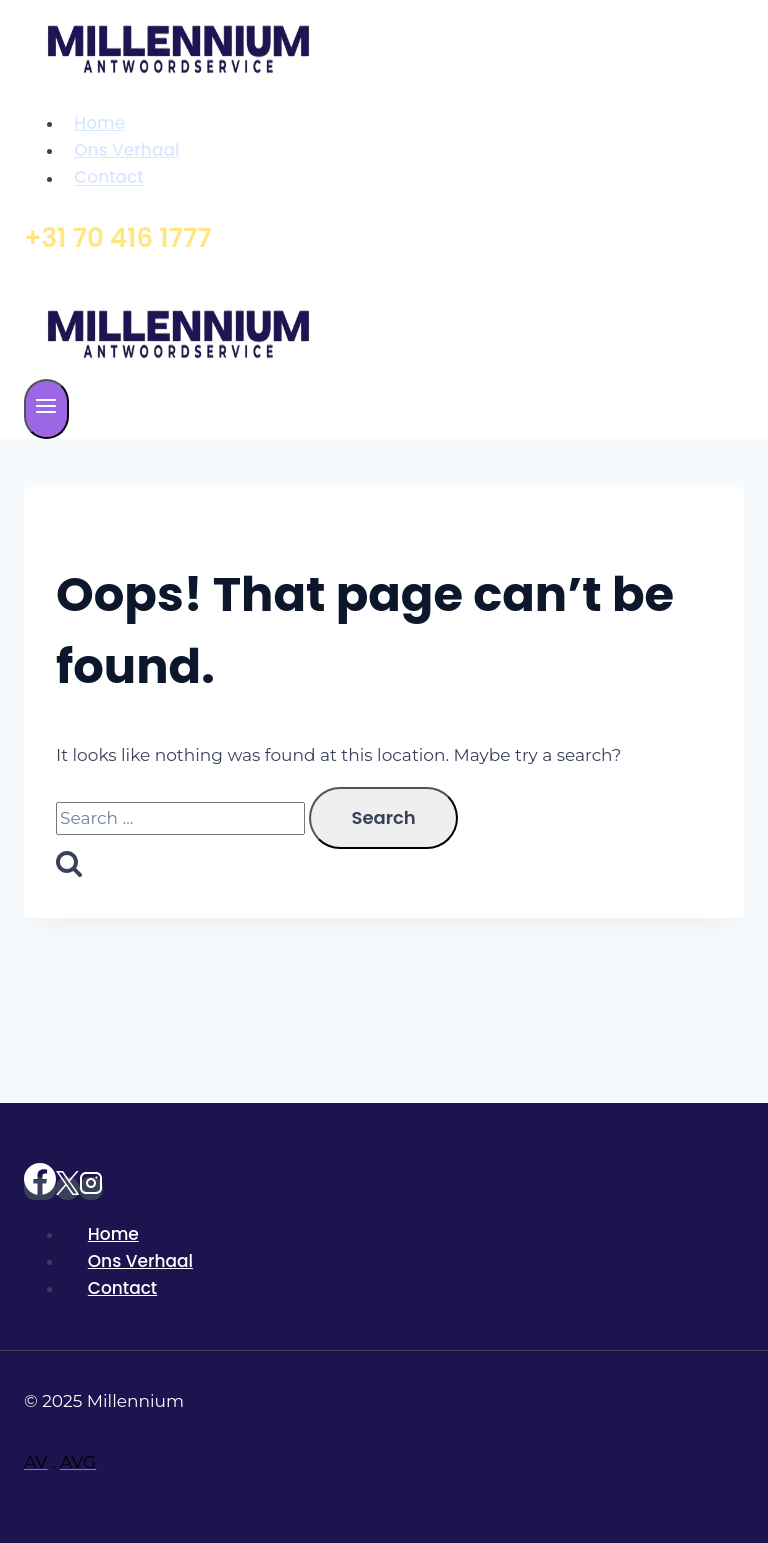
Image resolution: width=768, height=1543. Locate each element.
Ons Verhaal (126, 150)
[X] (67, 1188)
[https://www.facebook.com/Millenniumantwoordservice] (40, 1188)
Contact (108, 178)
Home (99, 123)
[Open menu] (46, 409)
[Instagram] (91, 1188)
